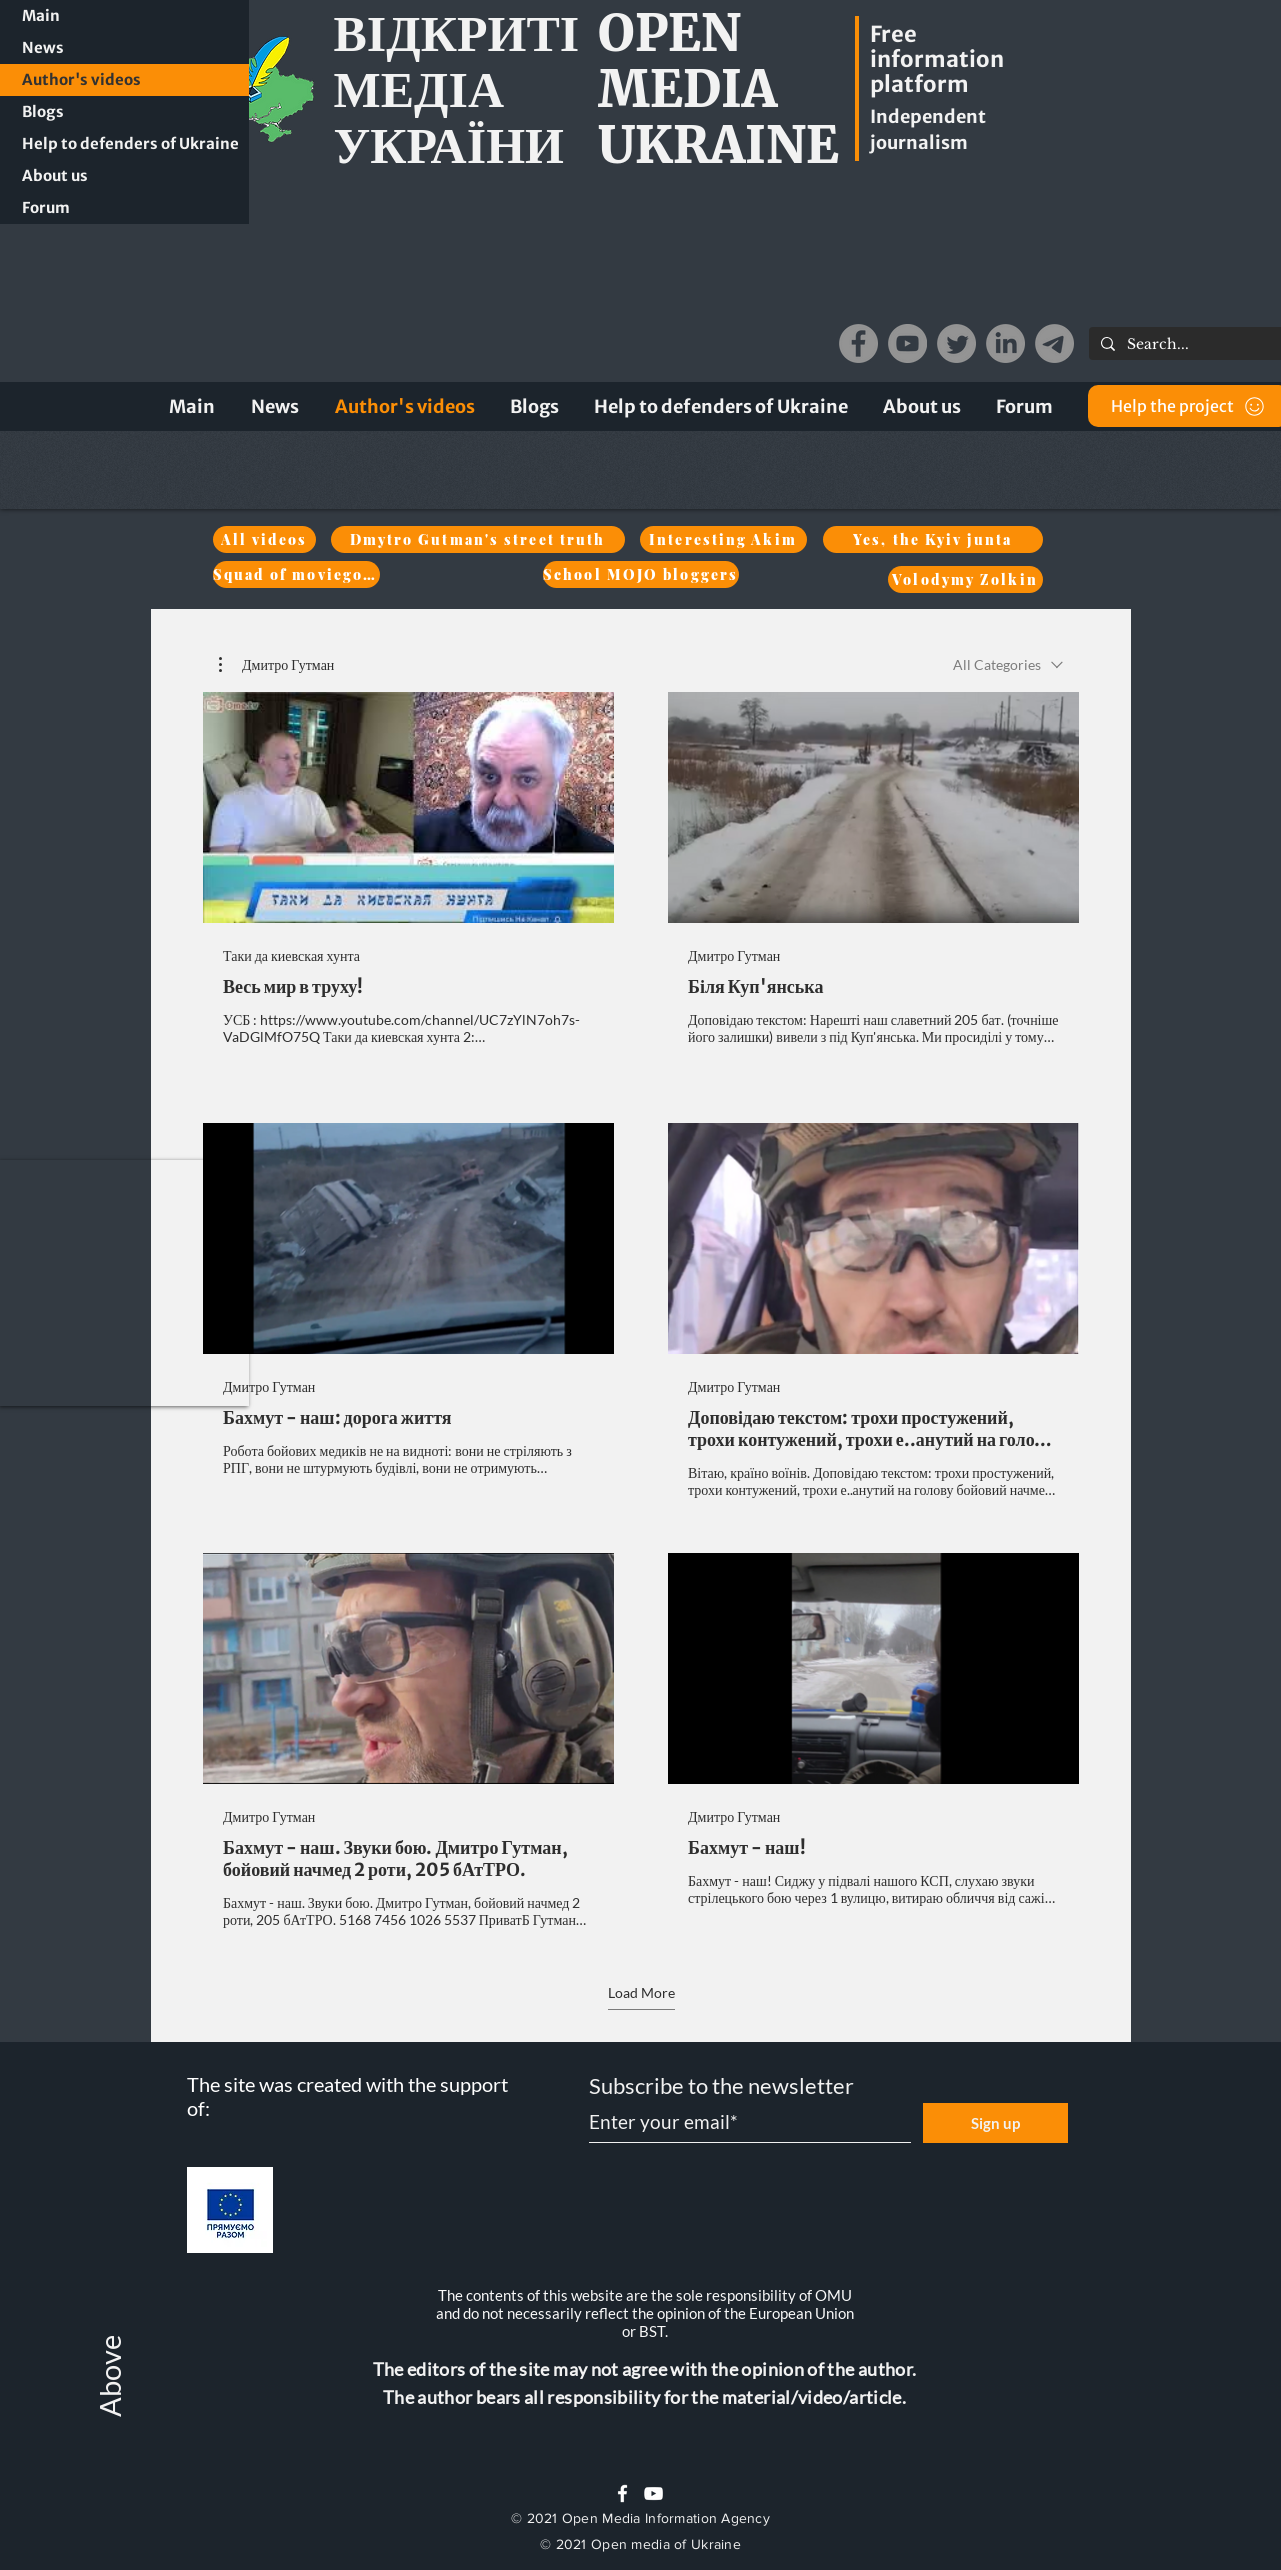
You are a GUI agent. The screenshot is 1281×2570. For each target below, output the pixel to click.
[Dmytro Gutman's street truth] (478, 539)
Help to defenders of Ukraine (130, 143)
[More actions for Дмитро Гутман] (276, 665)
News (43, 47)
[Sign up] (995, 2123)
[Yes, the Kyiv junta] (933, 539)
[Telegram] (1054, 343)
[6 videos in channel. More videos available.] (641, 1311)
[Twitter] (956, 343)
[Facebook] (858, 343)
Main (41, 15)
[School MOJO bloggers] (641, 574)
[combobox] (1008, 664)
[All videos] (264, 539)
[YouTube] (907, 343)
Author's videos (81, 79)
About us (55, 175)
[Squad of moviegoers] (296, 574)
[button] (124, 1283)
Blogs (43, 111)
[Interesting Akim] (723, 539)
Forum (46, 207)
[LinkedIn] (1005, 343)
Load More (640, 1992)
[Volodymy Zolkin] (965, 579)
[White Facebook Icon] (622, 2493)
